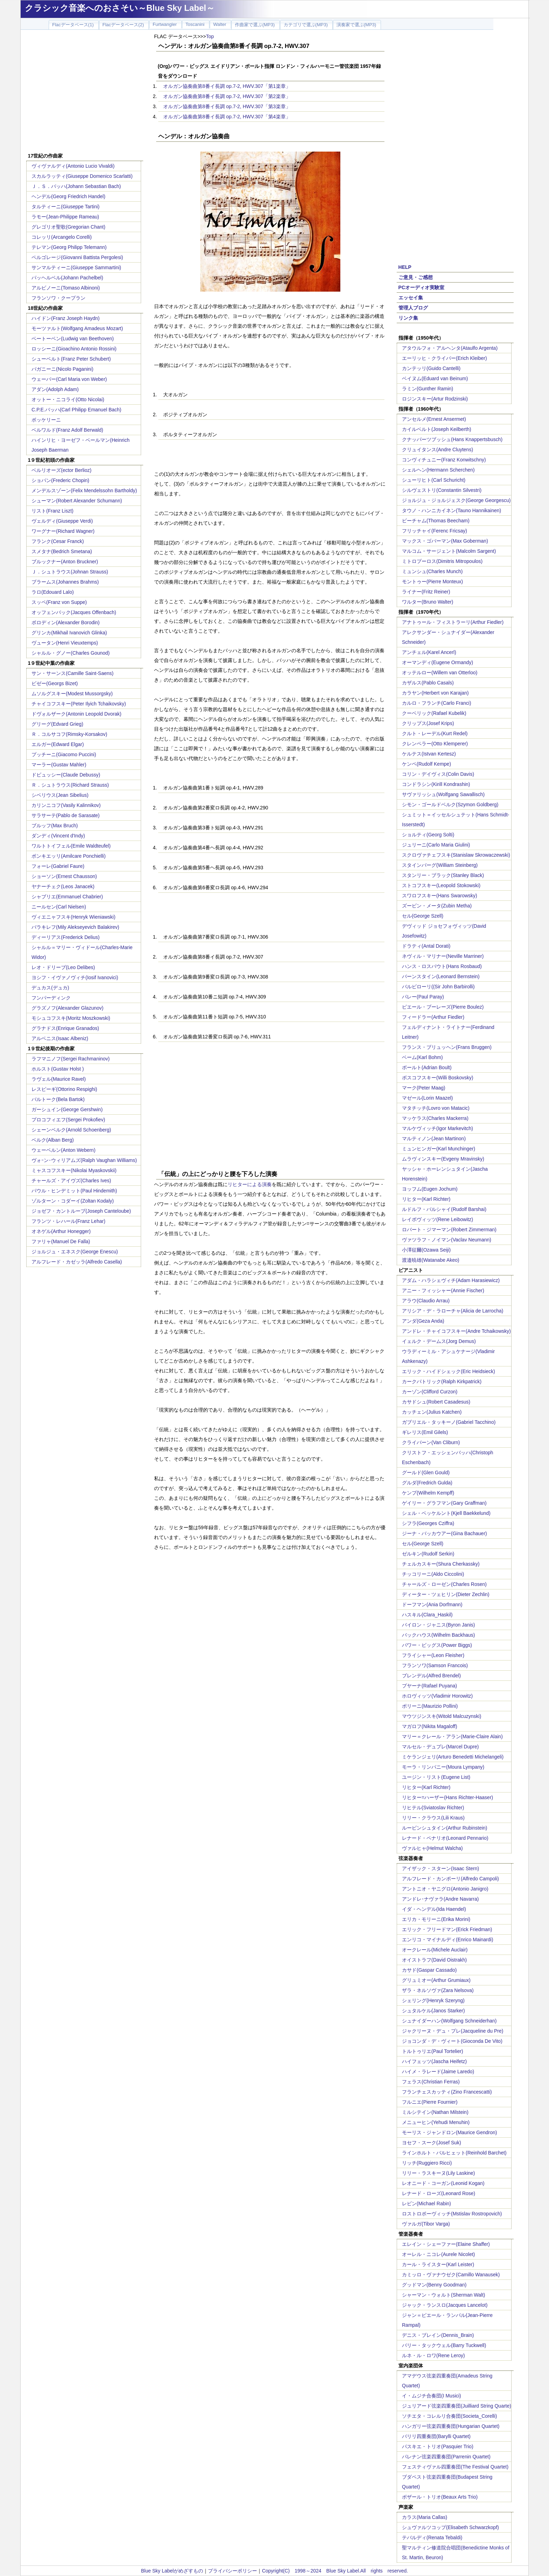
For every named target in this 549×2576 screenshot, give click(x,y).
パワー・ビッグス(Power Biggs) (437, 1645)
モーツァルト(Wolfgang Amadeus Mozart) (77, 328)
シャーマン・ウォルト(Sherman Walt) (443, 2295)
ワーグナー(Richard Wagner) (63, 531)
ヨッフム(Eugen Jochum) (430, 1189)
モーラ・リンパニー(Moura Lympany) (443, 1767)
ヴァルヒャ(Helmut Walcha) (432, 1848)
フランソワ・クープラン (58, 298)
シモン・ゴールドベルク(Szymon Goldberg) (450, 804)
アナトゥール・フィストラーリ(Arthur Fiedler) (452, 622)
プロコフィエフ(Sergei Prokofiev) (68, 1119)
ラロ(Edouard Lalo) (53, 592)
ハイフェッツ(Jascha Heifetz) (434, 2061)
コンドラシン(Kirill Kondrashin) (436, 784)
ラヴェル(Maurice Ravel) (59, 1079)
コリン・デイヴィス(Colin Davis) (438, 774)
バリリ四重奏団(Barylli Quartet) (436, 2436)
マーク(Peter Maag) (423, 1088)
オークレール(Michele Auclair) (434, 1949)
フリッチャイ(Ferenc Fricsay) (434, 531)
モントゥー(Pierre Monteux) (432, 581)
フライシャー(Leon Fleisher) (433, 1655)
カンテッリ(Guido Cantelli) (431, 368)
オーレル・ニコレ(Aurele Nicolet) (438, 2254)
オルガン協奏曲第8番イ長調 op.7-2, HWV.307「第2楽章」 (227, 96)
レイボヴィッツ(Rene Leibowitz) (437, 1219)
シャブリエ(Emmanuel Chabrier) (67, 896)
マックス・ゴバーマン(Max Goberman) (445, 541)
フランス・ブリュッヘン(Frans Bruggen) (447, 1047)
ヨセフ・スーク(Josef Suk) (431, 2142)
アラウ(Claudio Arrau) (426, 1300)
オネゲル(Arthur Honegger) (61, 1231)
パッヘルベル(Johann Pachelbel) (67, 277)
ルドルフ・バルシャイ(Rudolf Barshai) (444, 1209)
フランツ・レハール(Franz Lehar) (68, 1221)
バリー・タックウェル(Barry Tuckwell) (444, 2345)
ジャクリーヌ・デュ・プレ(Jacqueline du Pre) (452, 2031)
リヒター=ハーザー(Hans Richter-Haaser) (447, 1797)
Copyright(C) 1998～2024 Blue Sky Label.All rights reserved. (335, 2571)
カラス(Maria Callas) (424, 2517)
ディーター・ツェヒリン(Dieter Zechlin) (445, 1594)
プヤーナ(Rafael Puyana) (429, 1686)
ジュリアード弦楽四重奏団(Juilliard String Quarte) (456, 2406)
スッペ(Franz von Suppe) (59, 602)
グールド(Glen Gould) (426, 1472)
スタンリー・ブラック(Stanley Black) (443, 875)
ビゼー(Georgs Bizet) (55, 683)
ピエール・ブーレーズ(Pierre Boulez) (443, 1007)
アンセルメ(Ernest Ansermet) (434, 419)
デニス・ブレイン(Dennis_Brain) (438, 2335)
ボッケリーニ (46, 420)
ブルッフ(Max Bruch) (55, 825)
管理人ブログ (413, 308)
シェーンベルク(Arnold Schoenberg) (71, 1130)
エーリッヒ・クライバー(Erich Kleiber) (444, 358)
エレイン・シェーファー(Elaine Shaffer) (446, 2244)
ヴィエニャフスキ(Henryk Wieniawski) (74, 917)
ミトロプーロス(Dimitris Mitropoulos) (442, 561)
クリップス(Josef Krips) (428, 723)
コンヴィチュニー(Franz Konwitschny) (444, 459)
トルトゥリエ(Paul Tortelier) (432, 2051)
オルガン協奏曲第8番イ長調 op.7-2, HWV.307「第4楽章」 (227, 116)
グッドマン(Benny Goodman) (434, 2285)
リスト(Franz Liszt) (53, 511)
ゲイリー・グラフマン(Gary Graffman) (444, 1503)
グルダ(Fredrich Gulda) (427, 1482)
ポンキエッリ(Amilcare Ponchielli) (69, 856)
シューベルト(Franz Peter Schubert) (71, 359)
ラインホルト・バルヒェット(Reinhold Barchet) (454, 2153)
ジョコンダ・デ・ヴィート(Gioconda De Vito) (452, 2041)
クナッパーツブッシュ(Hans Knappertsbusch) (452, 439)
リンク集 (408, 318)
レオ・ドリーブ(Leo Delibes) (63, 967)
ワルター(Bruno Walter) (427, 602)
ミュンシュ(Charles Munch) (432, 571)
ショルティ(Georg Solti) (428, 834)
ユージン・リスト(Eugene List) (436, 1777)
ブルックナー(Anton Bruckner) (65, 561)
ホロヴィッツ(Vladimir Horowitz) (437, 1696)
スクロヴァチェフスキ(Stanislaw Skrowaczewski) (456, 855)
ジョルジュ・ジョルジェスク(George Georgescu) (456, 500)
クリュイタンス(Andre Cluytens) (437, 449)
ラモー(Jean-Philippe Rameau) (65, 217)
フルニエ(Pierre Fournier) (430, 2102)
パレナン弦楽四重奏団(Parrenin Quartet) (446, 2456)
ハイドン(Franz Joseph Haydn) (66, 318)
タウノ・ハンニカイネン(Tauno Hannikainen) (451, 510)
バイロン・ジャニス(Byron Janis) (438, 1625)
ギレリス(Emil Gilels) (425, 1432)
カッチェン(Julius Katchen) (431, 1412)
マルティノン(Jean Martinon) (434, 1138)
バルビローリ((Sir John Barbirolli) (438, 986)
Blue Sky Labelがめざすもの (172, 2571)
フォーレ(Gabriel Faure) (58, 866)
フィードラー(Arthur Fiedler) (433, 1017)
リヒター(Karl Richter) (426, 1199)
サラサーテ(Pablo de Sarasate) (66, 815)
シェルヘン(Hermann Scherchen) (438, 470)
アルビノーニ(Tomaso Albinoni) (66, 288)
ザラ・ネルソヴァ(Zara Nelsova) (438, 1990)
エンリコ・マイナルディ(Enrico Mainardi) (447, 1939)
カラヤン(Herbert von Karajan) (435, 693)
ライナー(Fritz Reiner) (426, 591)
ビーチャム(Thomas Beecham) (436, 520)
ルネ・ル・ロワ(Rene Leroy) (433, 2355)
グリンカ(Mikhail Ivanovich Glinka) (69, 632)
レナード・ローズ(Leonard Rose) (438, 2193)
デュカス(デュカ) (50, 987)
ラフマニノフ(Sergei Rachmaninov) (71, 1058)
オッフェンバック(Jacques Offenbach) (74, 612)
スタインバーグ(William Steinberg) (440, 865)
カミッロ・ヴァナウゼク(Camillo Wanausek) (451, 2274)
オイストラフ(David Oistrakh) (434, 1960)
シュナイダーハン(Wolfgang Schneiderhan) (449, 2021)
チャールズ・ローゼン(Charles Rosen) (444, 1584)
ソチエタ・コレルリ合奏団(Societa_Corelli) (449, 2416)
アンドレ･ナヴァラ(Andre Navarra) (440, 1899)
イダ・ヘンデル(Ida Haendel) (434, 1909)
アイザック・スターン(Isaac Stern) (440, 1868)
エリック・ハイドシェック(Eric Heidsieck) (448, 1371)
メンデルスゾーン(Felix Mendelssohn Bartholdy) (84, 490)
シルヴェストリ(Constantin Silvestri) (441, 490)
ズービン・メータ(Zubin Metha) (437, 905)
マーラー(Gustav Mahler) (59, 764)
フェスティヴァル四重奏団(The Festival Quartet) (455, 2467)
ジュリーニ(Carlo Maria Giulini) (436, 845)
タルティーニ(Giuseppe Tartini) (65, 206)
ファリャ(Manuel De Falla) (61, 1241)
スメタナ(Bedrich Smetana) (62, 551)
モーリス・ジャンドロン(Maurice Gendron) (449, 2132)
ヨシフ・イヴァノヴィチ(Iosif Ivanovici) (75, 977)
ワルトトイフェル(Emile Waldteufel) (71, 846)
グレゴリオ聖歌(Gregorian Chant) (68, 227)
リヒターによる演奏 (250, 1184)
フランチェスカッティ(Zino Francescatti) (447, 2092)
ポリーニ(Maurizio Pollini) (430, 1706)
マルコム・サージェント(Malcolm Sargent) (449, 551)
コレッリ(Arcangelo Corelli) (62, 237)
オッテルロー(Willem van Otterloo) (439, 672)
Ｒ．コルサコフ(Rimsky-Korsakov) (69, 734)
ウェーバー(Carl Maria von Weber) (69, 379)
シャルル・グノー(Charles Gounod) (71, 653)
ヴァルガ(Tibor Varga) (426, 2224)
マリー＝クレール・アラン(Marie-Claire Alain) (452, 1736)
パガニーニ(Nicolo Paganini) (62, 369)
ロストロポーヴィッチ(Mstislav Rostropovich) (452, 2213)
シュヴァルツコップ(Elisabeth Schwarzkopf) (450, 2527)
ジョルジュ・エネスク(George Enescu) (75, 1251)
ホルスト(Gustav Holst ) (58, 1069)
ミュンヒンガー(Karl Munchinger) (438, 1148)
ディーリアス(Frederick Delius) (65, 937)
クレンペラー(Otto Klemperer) (435, 743)
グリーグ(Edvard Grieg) (57, 724)
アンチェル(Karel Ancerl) (429, 652)
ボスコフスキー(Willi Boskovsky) (437, 1077)
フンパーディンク (51, 998)
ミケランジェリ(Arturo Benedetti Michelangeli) (452, 1757)
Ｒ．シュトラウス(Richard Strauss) (70, 785)
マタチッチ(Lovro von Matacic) (436, 1108)
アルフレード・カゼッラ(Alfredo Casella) (77, 1262)
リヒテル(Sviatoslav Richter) (433, 1807)
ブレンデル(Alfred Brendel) (431, 1675)
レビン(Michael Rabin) (426, 2203)
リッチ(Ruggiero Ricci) (427, 2163)
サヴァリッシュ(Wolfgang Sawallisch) (443, 794)
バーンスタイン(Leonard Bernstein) (441, 976)
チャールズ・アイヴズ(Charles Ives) (71, 1180)
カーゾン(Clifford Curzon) (429, 1391)
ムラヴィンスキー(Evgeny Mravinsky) (443, 1159)
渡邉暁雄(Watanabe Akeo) (430, 1260)
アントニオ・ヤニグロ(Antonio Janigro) (445, 1889)
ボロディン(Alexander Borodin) (66, 622)
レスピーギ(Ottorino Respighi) (64, 1089)
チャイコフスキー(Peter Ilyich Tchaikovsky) (79, 703)
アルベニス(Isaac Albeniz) (60, 1038)
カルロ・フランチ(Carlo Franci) (436, 703)
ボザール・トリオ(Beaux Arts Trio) (440, 2497)
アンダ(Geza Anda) (423, 1321)
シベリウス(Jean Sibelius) (60, 795)
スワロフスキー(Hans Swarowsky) (439, 895)
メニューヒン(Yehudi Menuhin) (436, 2122)
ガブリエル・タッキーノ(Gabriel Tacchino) (448, 1422)
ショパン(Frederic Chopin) (60, 480)
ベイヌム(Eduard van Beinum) (435, 378)
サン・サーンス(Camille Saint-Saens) (72, 673)
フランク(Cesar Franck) (58, 541)
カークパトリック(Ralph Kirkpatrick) (441, 1381)
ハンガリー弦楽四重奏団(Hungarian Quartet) (451, 2426)
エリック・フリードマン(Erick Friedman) (447, 1929)
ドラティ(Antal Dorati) (426, 946)
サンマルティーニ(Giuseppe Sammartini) (76, 267)
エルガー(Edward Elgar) (58, 744)
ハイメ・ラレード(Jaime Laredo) (438, 2071)
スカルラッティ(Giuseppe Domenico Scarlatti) (82, 176)
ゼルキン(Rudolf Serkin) (428, 1554)
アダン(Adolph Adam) (55, 389)
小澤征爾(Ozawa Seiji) (426, 1250)
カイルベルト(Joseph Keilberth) (436, 429)
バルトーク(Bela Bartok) (58, 1099)
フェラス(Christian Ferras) (431, 2081)
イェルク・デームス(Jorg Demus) (439, 1341)
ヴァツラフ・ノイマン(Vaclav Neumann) (446, 1239)
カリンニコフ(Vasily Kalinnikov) (66, 805)
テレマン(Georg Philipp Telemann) (69, 247)
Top (210, 36)
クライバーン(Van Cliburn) (431, 1442)
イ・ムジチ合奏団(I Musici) (431, 2396)
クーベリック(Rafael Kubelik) (434, 713)
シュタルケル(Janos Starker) (433, 2010)
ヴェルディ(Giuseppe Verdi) (62, 521)
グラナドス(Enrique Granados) (65, 1028)
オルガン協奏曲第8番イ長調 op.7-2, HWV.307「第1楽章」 (227, 86)
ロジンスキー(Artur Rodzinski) (435, 399)
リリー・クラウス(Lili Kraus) (433, 1817)
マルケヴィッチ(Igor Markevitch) (437, 1128)
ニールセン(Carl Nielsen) (59, 907)
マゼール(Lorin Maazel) (427, 1098)
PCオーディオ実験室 (421, 287)
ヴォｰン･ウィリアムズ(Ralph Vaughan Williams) (84, 1160)
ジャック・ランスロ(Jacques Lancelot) (444, 2305)
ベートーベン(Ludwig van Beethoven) (73, 338)
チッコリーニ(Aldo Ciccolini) (433, 1574)
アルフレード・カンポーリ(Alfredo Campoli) (450, 1878)
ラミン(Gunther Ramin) (427, 388)
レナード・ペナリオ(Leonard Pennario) (445, 1838)
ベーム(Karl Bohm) (422, 1057)
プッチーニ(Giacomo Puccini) (64, 754)
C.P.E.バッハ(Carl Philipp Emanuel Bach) (76, 409)
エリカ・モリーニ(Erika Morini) (436, 1919)
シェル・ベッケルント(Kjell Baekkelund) (446, 1513)
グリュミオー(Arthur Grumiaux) (436, 1980)
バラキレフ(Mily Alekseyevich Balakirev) (75, 927)
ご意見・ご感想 (415, 277)
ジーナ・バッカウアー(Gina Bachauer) (444, 1533)
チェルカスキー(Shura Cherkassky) (441, 1564)
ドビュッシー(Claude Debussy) (66, 775)
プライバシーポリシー (232, 2571)
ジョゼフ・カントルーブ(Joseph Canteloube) (81, 1211)
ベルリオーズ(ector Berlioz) (61, 470)
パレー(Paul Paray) (423, 997)
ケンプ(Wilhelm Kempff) (428, 1493)
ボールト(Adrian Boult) (427, 1067)
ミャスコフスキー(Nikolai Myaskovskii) (74, 1170)
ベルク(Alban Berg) (53, 1140)
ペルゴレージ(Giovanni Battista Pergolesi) (77, 257)
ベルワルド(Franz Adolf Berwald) (67, 430)
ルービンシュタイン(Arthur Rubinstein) (444, 1828)
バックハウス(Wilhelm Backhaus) (438, 1635)
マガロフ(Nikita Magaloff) (429, 1726)
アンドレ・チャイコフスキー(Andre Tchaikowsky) (456, 1331)
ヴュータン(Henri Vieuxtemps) (65, 643)
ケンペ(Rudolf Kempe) (426, 764)
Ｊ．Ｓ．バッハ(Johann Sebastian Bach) (76, 186)
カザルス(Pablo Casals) (428, 682)
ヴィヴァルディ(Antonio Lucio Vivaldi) (73, 166)
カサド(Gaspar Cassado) (429, 1970)
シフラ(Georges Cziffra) (428, 1523)
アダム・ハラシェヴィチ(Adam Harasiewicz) (451, 1280)
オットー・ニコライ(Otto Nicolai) (68, 399)
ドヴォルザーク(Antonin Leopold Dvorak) (76, 714)
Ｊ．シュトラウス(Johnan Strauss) (70, 572)
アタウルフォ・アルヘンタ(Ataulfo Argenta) (450, 348)
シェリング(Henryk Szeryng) (433, 2000)
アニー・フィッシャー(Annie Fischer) (443, 1290)
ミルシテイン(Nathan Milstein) (435, 2112)
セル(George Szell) (422, 916)
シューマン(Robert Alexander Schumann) (77, 500)
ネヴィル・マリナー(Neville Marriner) (443, 956)
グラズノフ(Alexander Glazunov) (67, 1008)
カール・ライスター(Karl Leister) (438, 2264)
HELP (404, 267)
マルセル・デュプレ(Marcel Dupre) (440, 1746)
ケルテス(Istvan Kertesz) (429, 754)
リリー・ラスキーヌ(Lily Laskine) (438, 2173)
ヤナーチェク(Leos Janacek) (63, 886)
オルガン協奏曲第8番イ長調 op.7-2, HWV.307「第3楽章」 (227, 106)
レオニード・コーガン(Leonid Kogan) (443, 2183)
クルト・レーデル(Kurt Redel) (434, 733)
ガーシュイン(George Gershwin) (67, 1109)
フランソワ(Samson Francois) (435, 1665)
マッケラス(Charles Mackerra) (435, 1118)
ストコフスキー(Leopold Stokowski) (441, 885)
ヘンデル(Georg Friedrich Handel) (68, 196)
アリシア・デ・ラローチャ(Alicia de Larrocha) (452, 1311)
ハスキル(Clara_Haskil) (427, 1614)
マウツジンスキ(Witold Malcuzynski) (441, 1716)
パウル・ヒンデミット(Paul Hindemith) (74, 1190)
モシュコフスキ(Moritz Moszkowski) (71, 1018)
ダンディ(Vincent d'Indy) (58, 835)
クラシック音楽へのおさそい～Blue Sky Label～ (120, 8)
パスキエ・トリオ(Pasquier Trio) (437, 2446)
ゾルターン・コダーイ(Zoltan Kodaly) (73, 1201)
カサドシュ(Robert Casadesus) (436, 1402)
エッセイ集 (410, 297)
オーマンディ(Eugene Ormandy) (437, 662)
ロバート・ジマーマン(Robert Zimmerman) (449, 1229)
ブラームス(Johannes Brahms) (65, 582)
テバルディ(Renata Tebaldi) (432, 2537)
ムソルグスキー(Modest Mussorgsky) (72, 693)
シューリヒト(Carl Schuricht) (433, 480)
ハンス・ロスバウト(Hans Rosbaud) (442, 966)
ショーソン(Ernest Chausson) (64, 876)
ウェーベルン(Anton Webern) (64, 1150)
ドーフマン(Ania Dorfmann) (432, 1604)
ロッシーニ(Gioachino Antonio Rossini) (74, 348)
